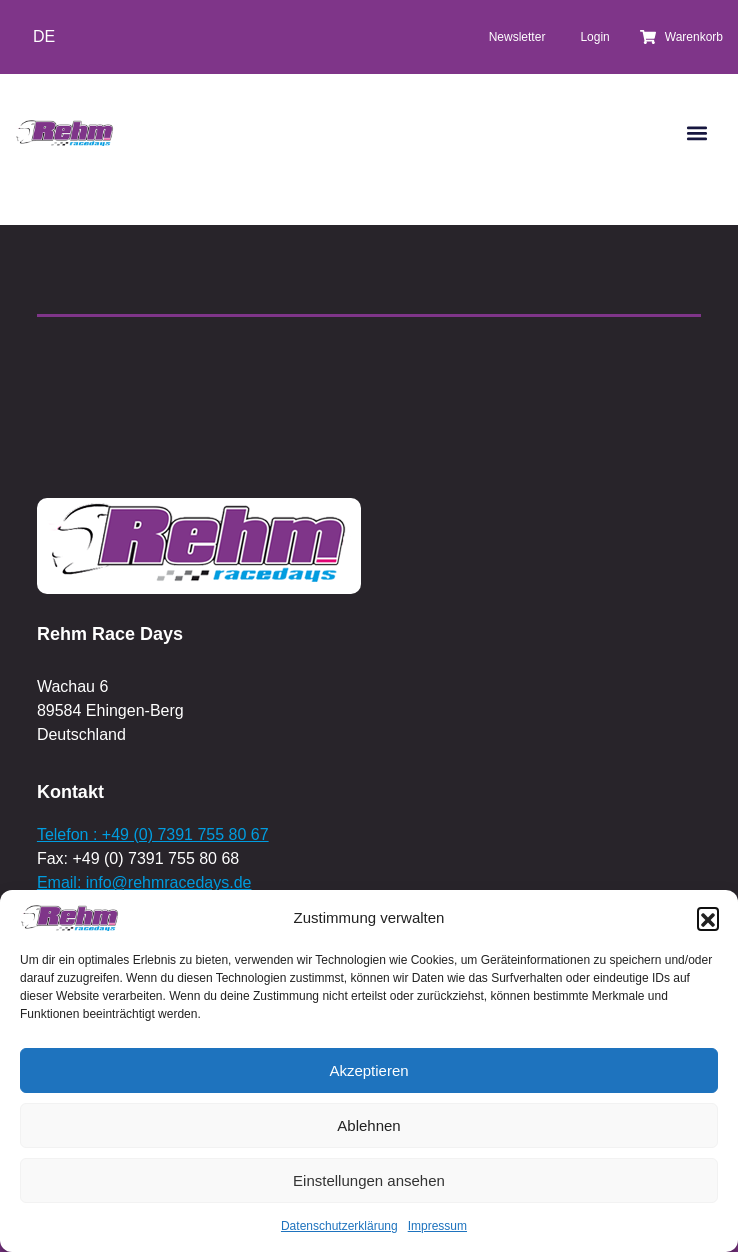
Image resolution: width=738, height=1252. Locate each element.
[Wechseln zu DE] (44, 37)
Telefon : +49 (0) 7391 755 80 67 (153, 834)
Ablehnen (368, 1125)
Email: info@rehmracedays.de (144, 882)
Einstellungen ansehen (369, 1180)
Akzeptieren (368, 1070)
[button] (708, 918)
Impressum (437, 1226)
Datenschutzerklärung (339, 1226)
